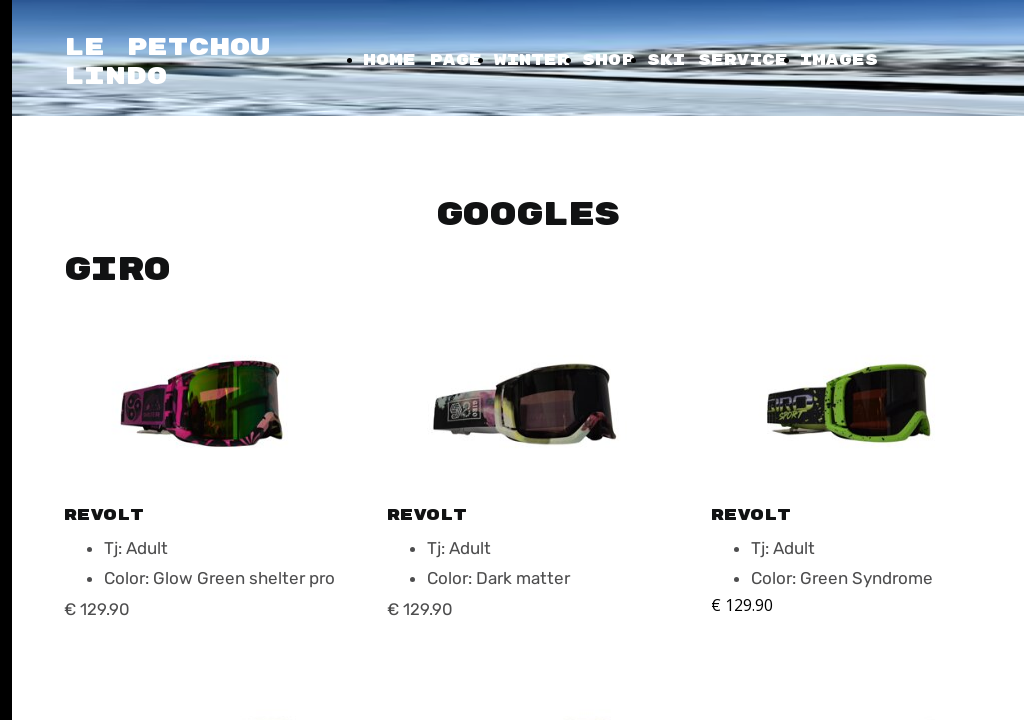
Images (839, 60)
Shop (608, 60)
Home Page (422, 60)
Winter (532, 60)
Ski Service (717, 60)
